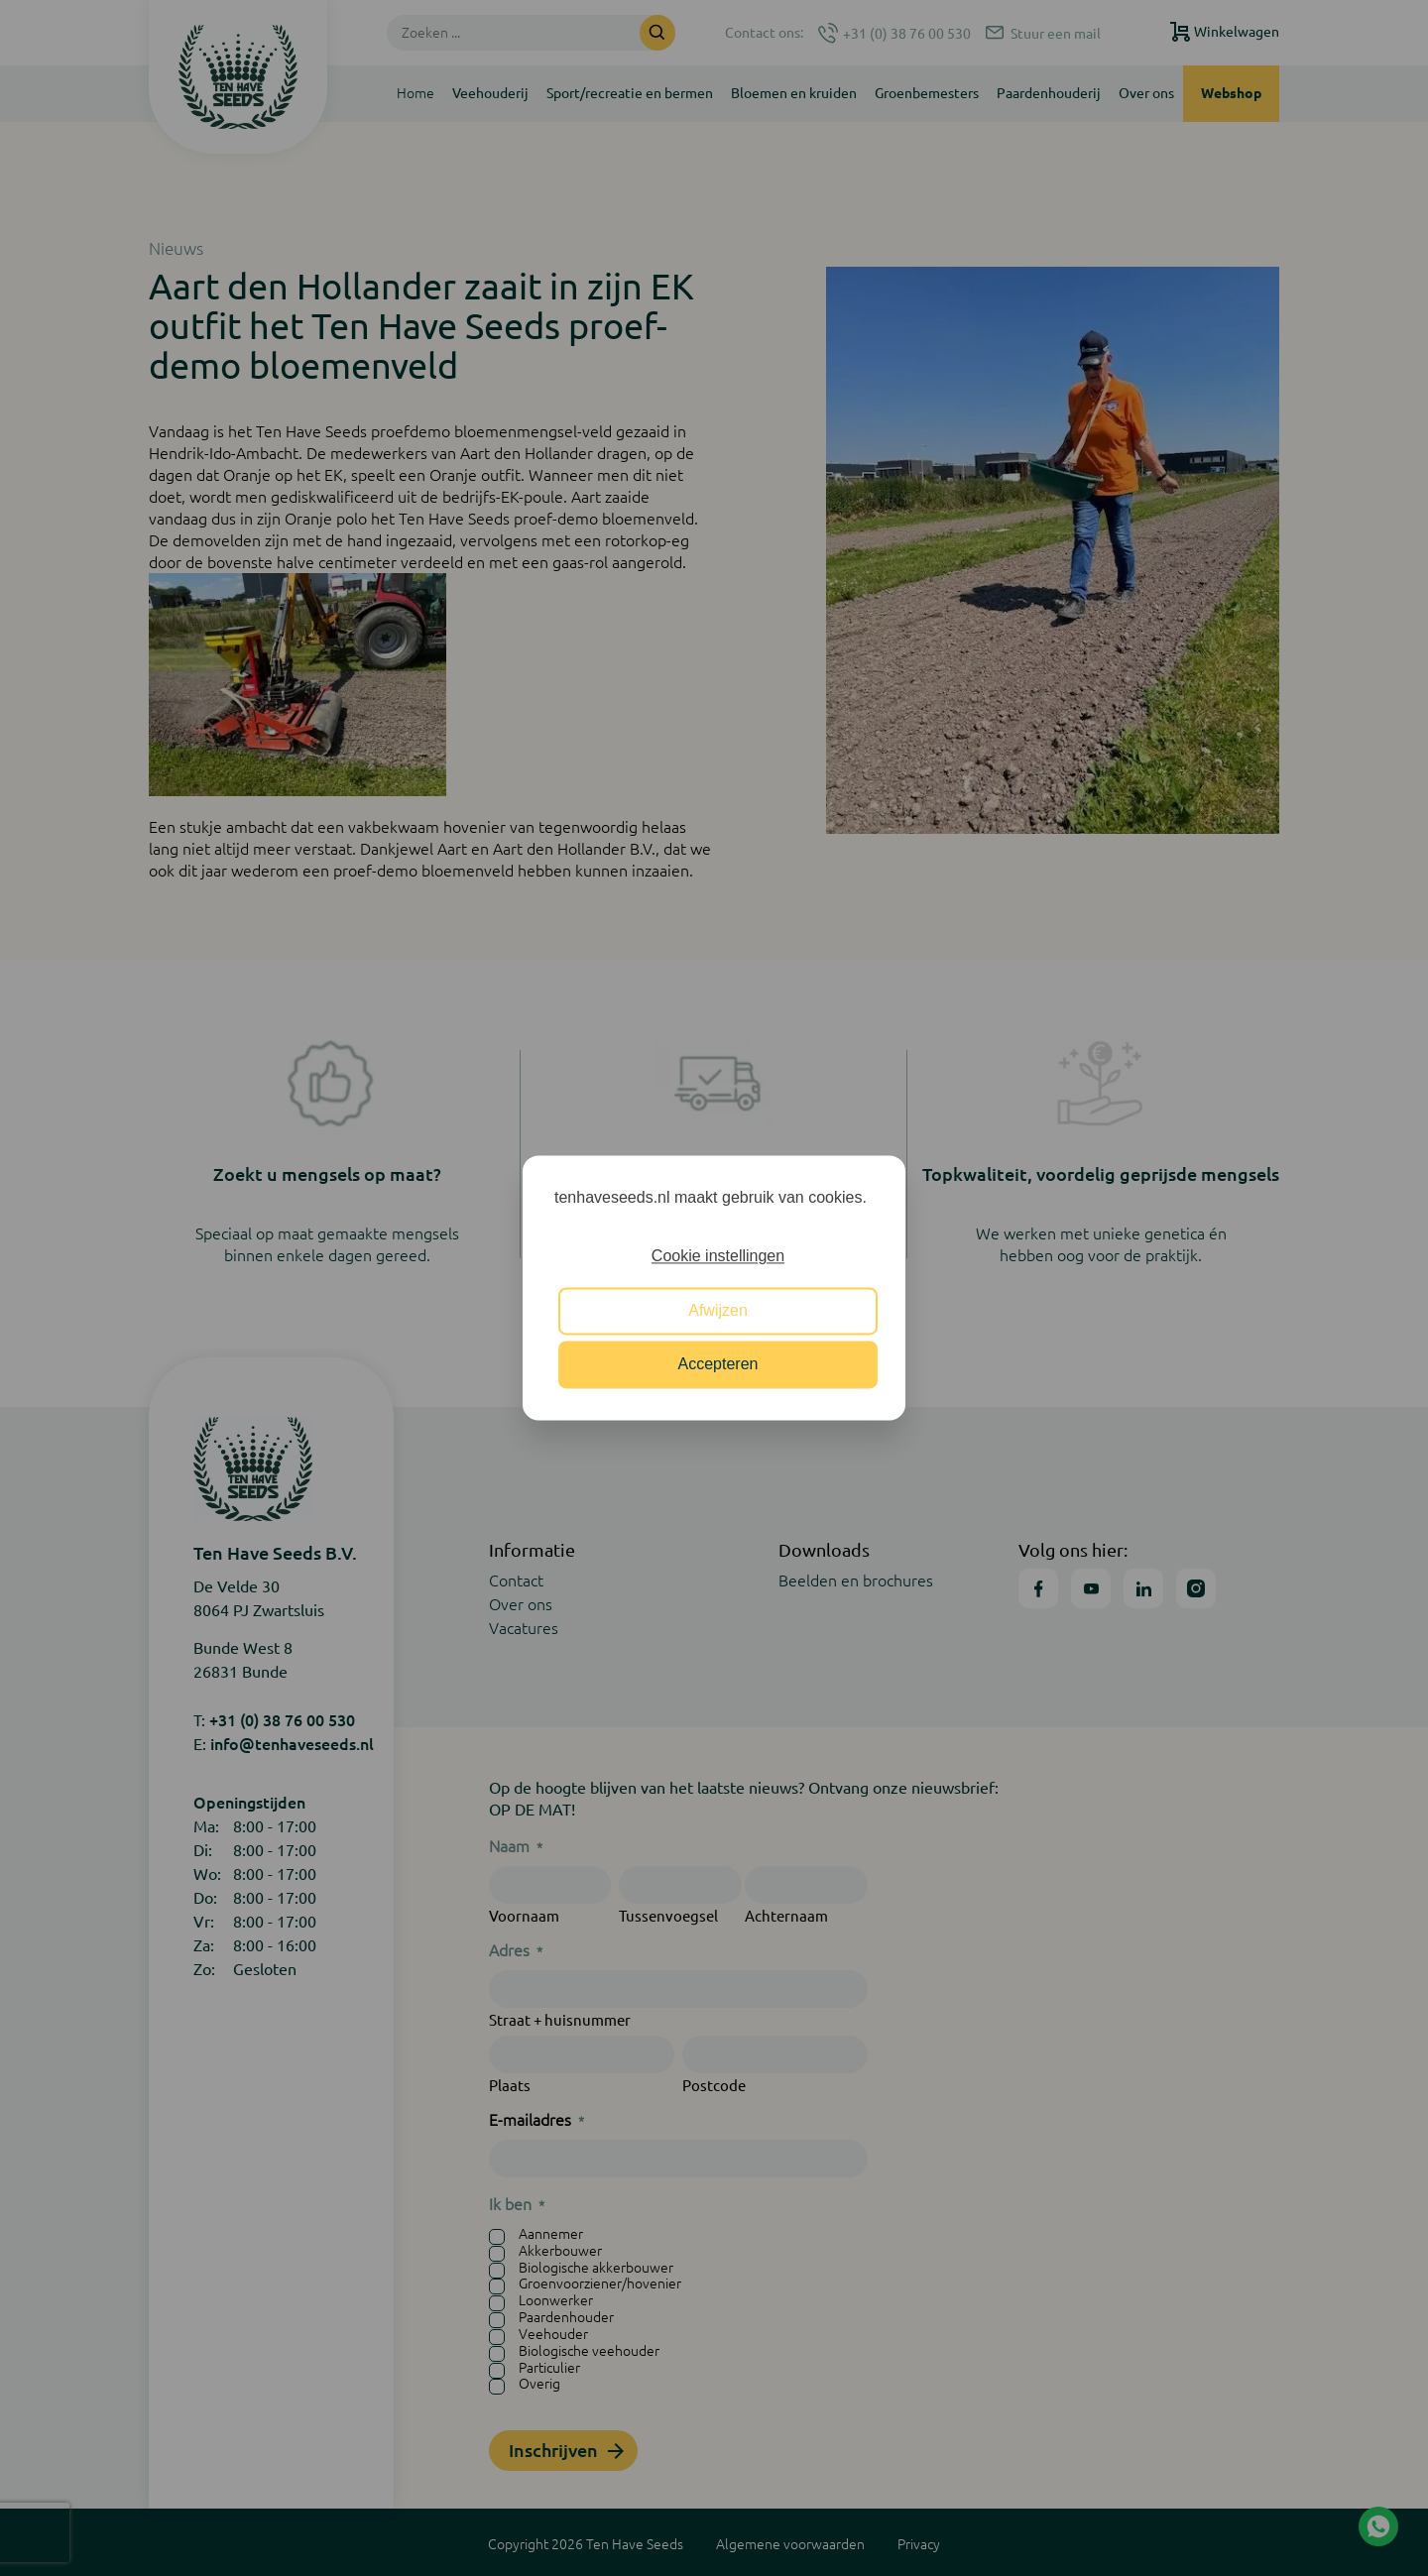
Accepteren (718, 1364)
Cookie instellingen (718, 1256)
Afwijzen (718, 1310)
